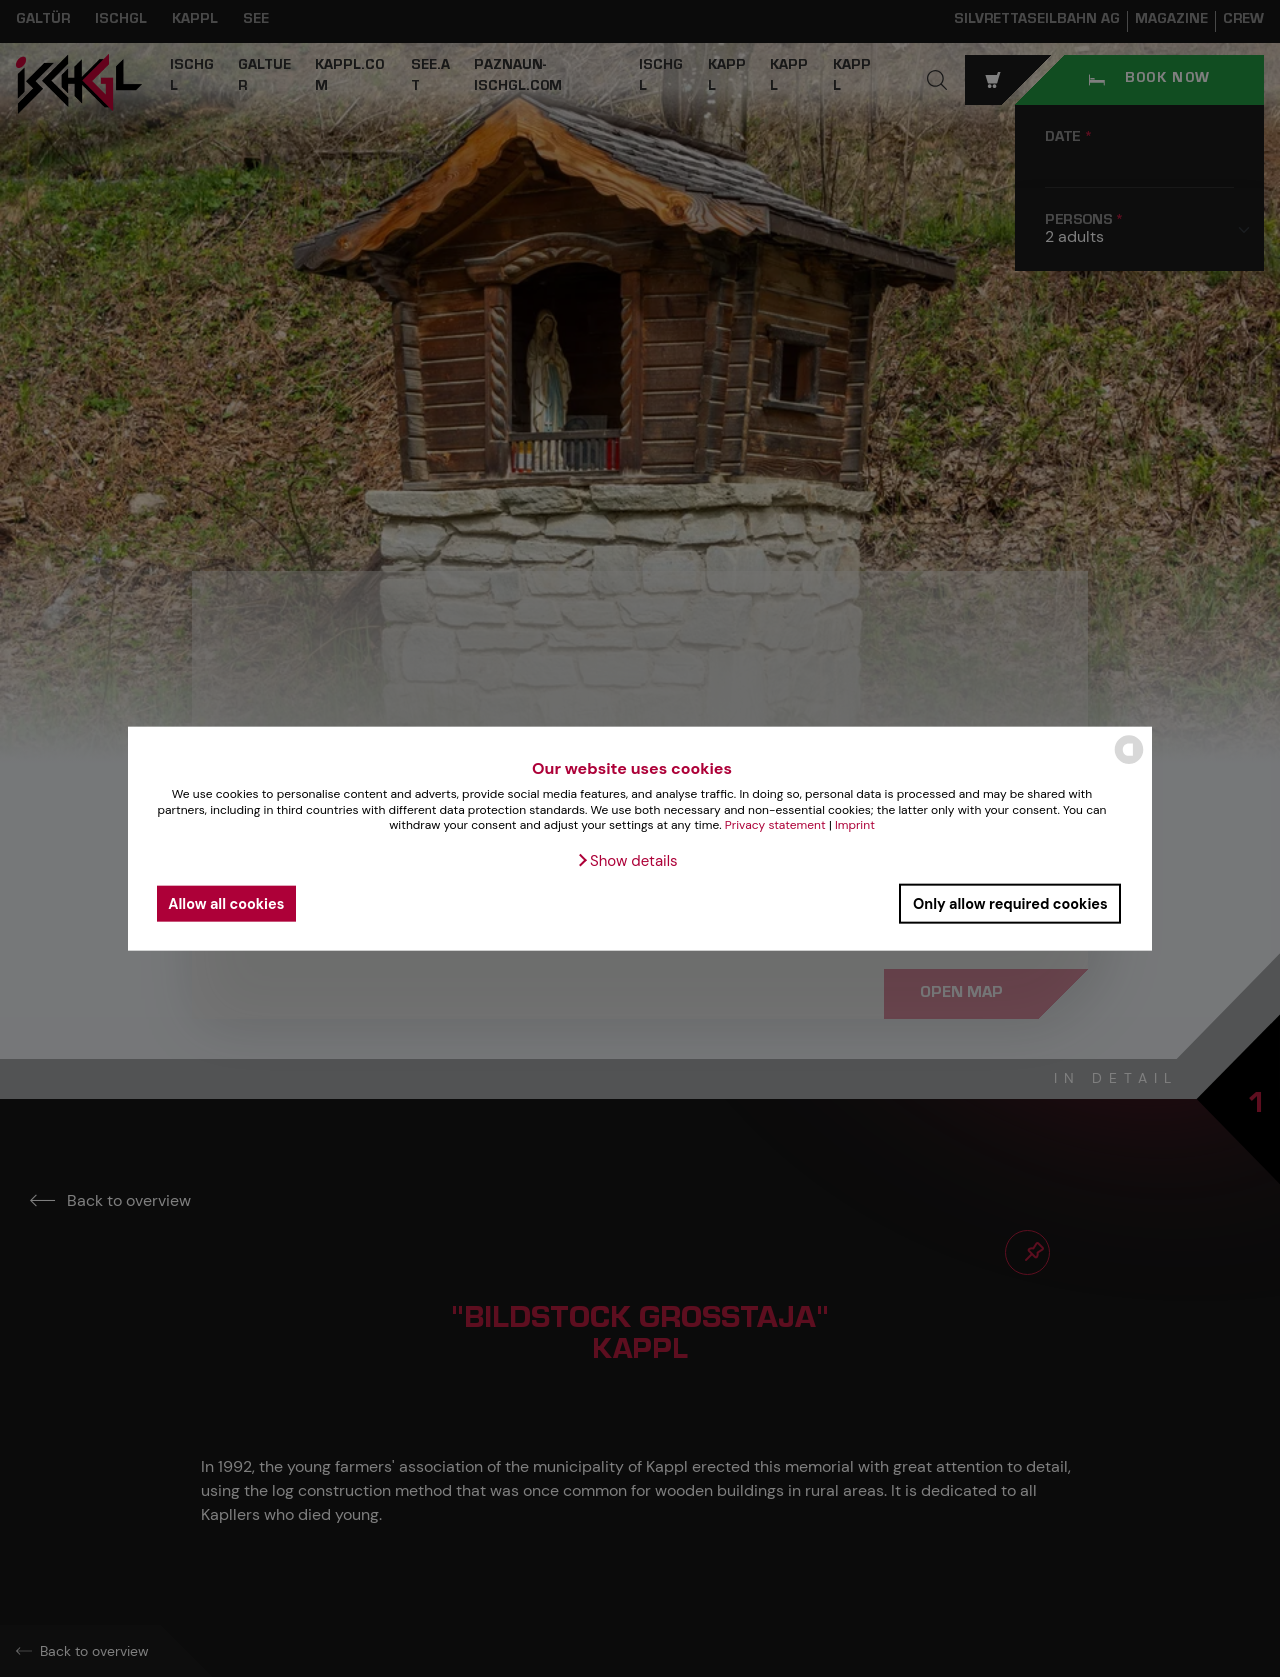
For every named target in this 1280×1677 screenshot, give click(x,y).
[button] (626, 861)
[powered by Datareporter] (1129, 762)
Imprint (855, 825)
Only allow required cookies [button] (1010, 903)
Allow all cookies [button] (226, 903)
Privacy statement (775, 825)
